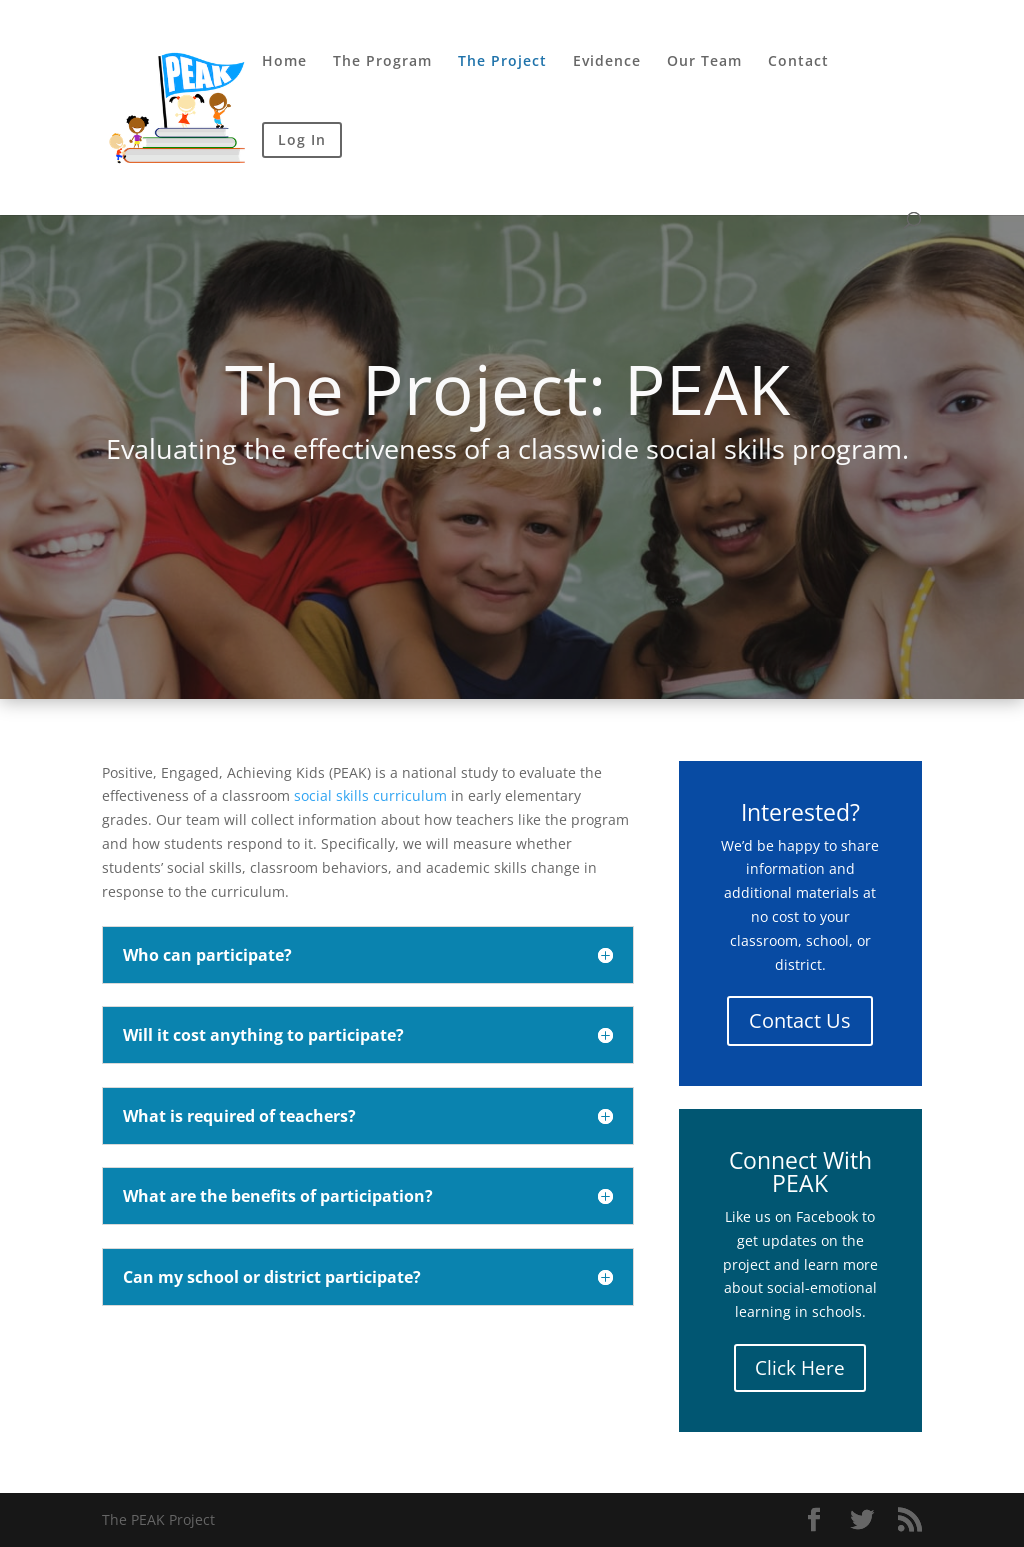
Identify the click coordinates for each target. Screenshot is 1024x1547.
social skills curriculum (370, 795)
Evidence (607, 62)
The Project (502, 62)
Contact (798, 62)
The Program (382, 62)
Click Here (800, 1368)
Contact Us (800, 1020)
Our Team (704, 62)
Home (284, 62)
